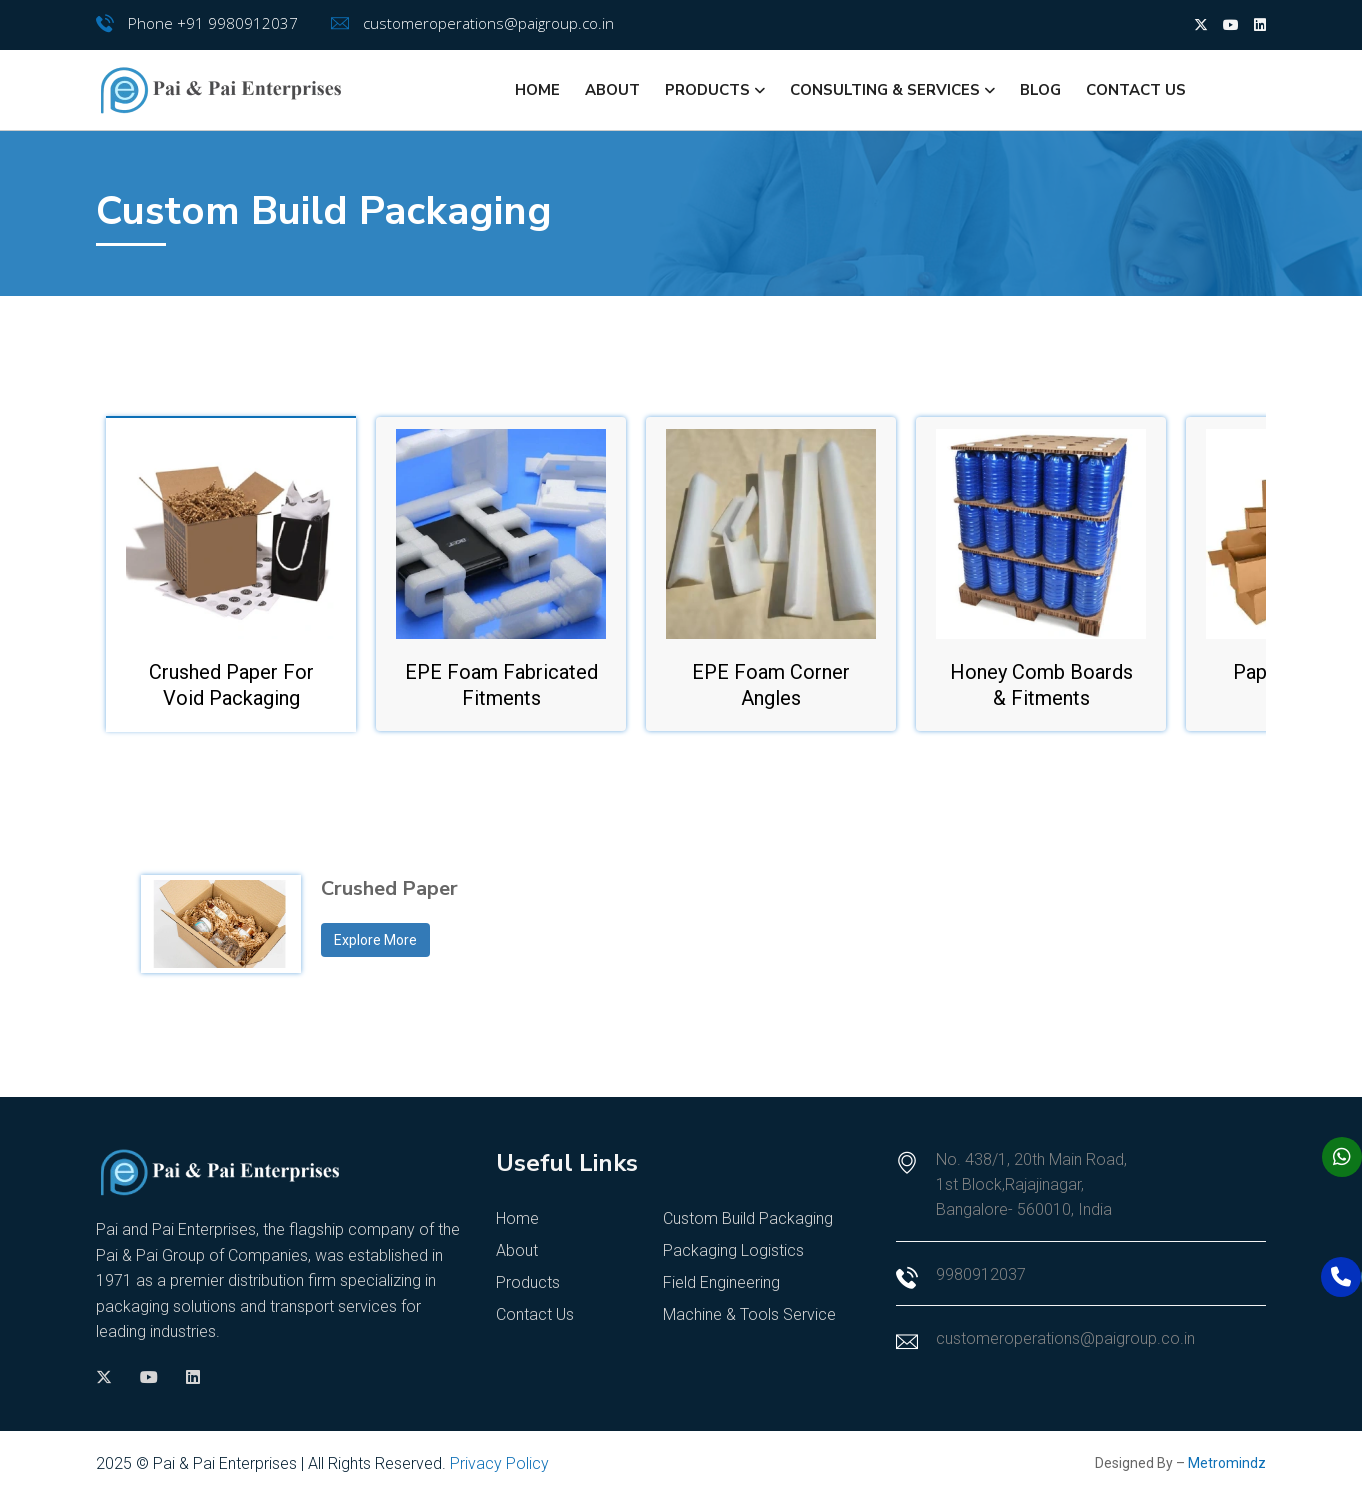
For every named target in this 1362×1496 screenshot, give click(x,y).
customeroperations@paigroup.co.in (488, 23)
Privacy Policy (499, 1463)
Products (707, 90)
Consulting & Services (885, 90)
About (612, 90)
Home (537, 90)
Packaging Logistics (733, 1250)
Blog (1040, 90)
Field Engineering (721, 1282)
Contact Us (1136, 90)
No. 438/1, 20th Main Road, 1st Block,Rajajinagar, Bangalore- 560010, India (1031, 1184)
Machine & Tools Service (749, 1314)
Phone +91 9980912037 (213, 23)
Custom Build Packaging (748, 1218)
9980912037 (981, 1274)
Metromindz (1227, 1463)
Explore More (375, 940)
